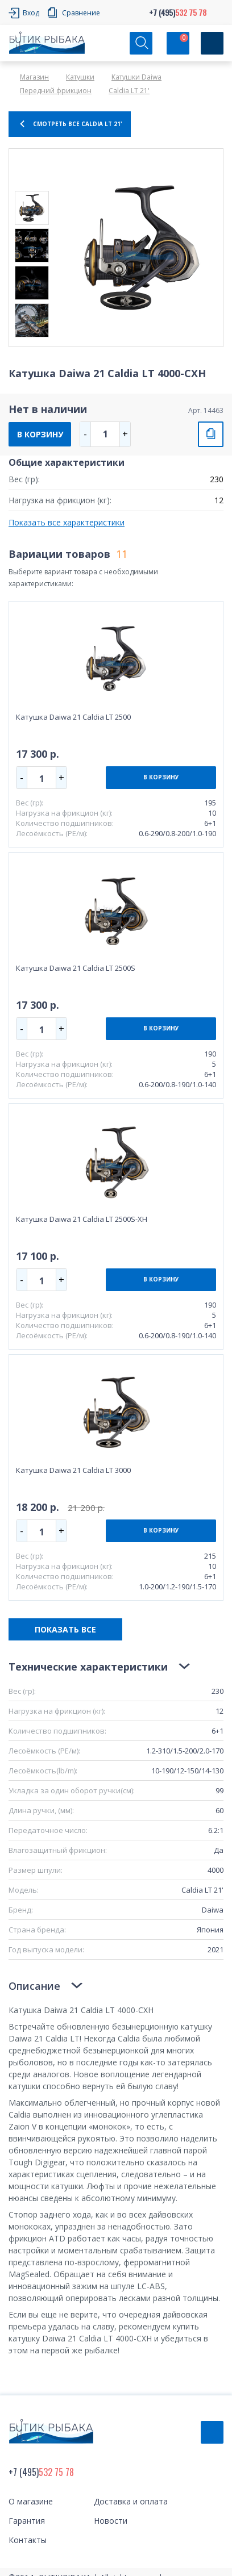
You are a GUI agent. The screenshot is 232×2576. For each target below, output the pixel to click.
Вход (31, 13)
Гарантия (27, 2520)
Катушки (80, 77)
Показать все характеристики (67, 522)
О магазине (31, 2501)
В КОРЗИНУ (40, 434)
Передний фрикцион (56, 90)
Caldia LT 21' (129, 90)
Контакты (28, 2540)
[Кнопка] (212, 43)
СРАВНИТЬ (210, 434)
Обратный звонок (212, 2432)
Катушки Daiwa (136, 77)
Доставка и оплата (131, 2501)
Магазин (34, 77)
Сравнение (81, 13)
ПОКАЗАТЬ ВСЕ (65, 1629)
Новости (110, 2520)
